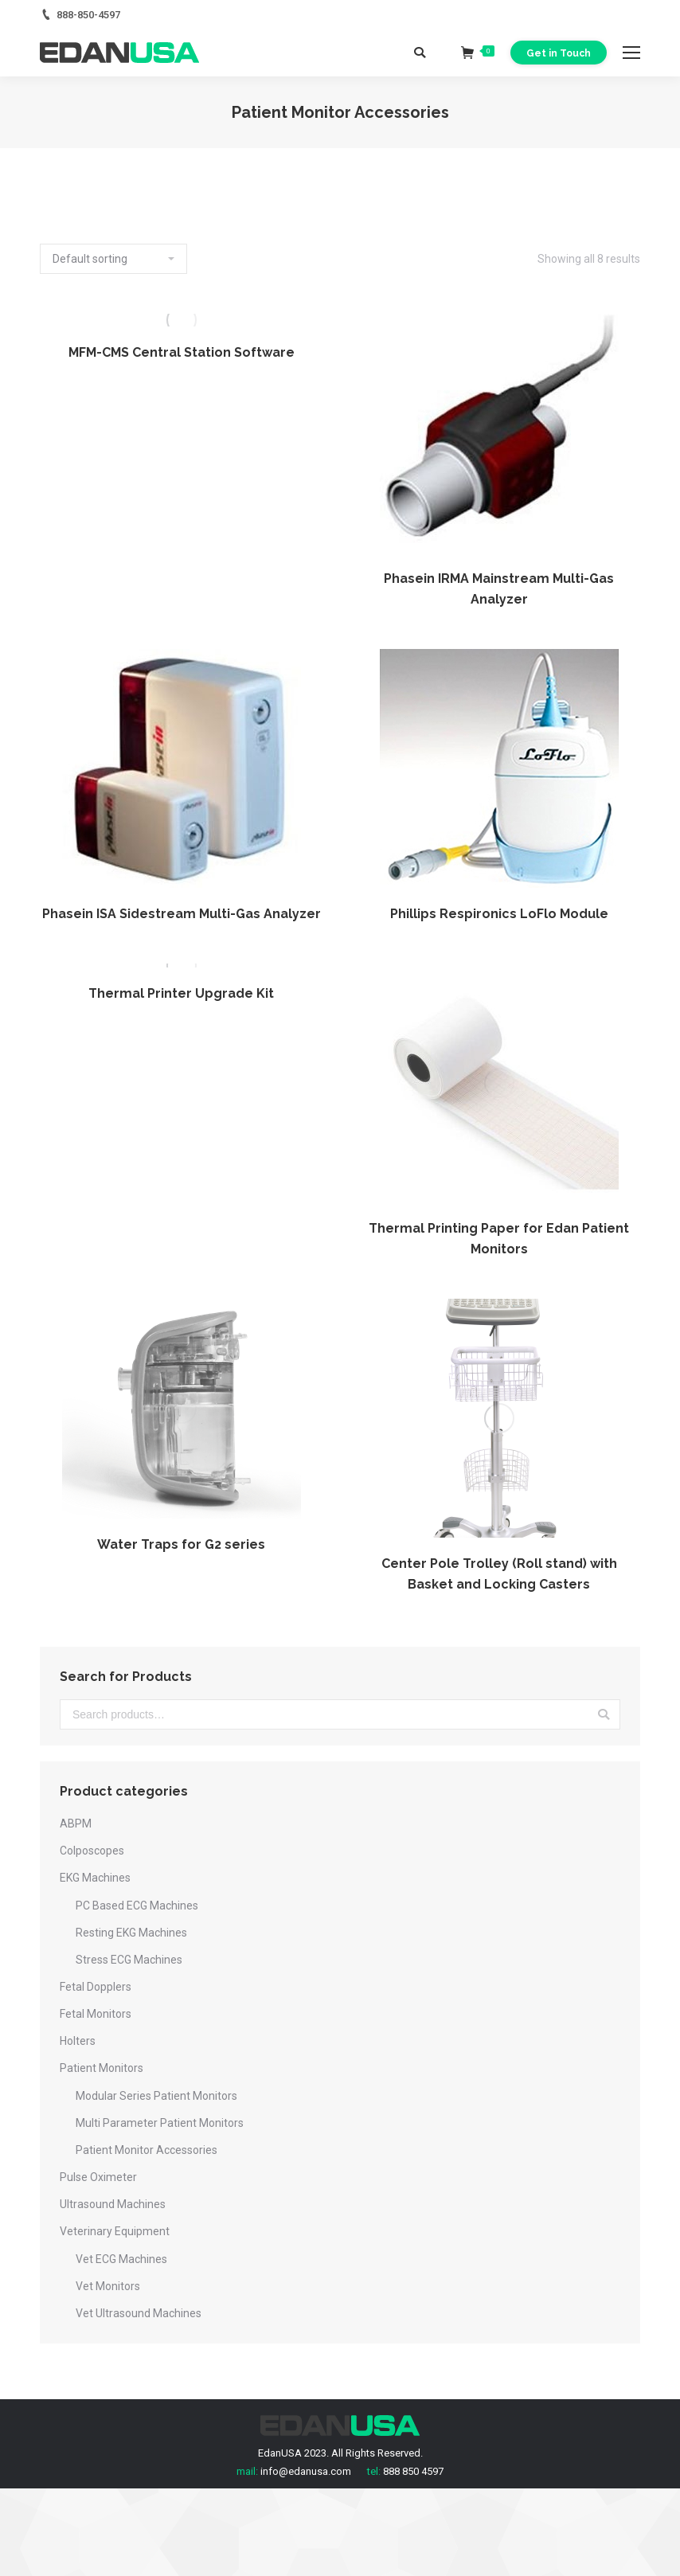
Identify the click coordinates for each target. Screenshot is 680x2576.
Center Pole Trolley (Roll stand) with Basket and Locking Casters (499, 1574)
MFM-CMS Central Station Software (181, 352)
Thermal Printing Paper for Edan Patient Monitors (499, 1239)
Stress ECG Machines (129, 1959)
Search (604, 1714)
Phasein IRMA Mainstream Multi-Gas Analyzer (499, 589)
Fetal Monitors (95, 2013)
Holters (78, 2041)
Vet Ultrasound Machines (138, 2313)
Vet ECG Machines (121, 2259)
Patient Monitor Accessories (146, 2150)
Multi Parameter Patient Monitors (160, 2123)
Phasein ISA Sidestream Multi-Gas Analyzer (181, 913)
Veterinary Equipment (115, 2231)
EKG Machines (95, 1877)
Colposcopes (92, 1850)
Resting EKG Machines (131, 1932)
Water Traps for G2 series (181, 1544)
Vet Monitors (108, 2286)
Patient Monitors (101, 2068)
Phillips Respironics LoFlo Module (499, 913)
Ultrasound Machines (113, 2204)
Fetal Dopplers (95, 1986)
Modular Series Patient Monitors (156, 2095)
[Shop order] (113, 259)
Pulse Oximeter (98, 2177)
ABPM (76, 1823)
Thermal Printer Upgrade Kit (181, 993)
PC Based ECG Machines (137, 1905)
